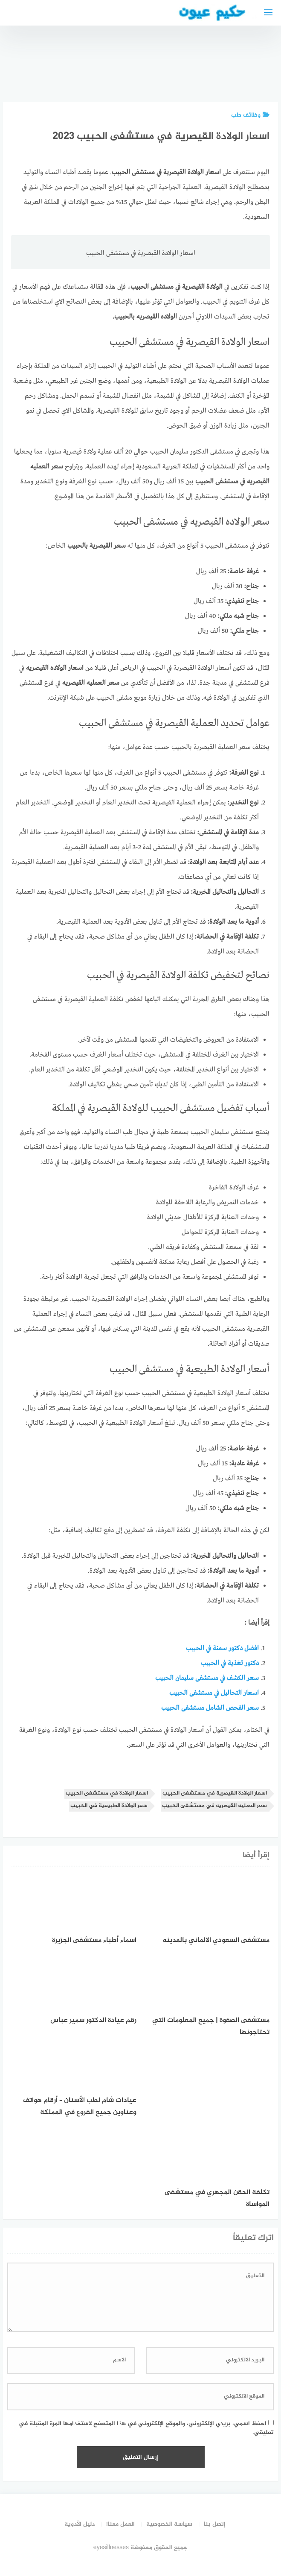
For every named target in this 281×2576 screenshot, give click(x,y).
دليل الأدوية (79, 2524)
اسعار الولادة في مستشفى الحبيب (107, 1793)
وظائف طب (250, 115)
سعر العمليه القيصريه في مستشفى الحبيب (214, 1805)
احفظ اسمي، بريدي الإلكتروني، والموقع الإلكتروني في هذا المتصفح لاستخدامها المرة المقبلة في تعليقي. (146, 2428)
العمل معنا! (120, 2524)
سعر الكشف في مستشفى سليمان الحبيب (207, 1678)
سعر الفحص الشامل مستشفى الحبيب (210, 1708)
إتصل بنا (215, 2524)
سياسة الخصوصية (169, 2524)
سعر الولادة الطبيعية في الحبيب (109, 1805)
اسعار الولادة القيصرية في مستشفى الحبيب (214, 1793)
